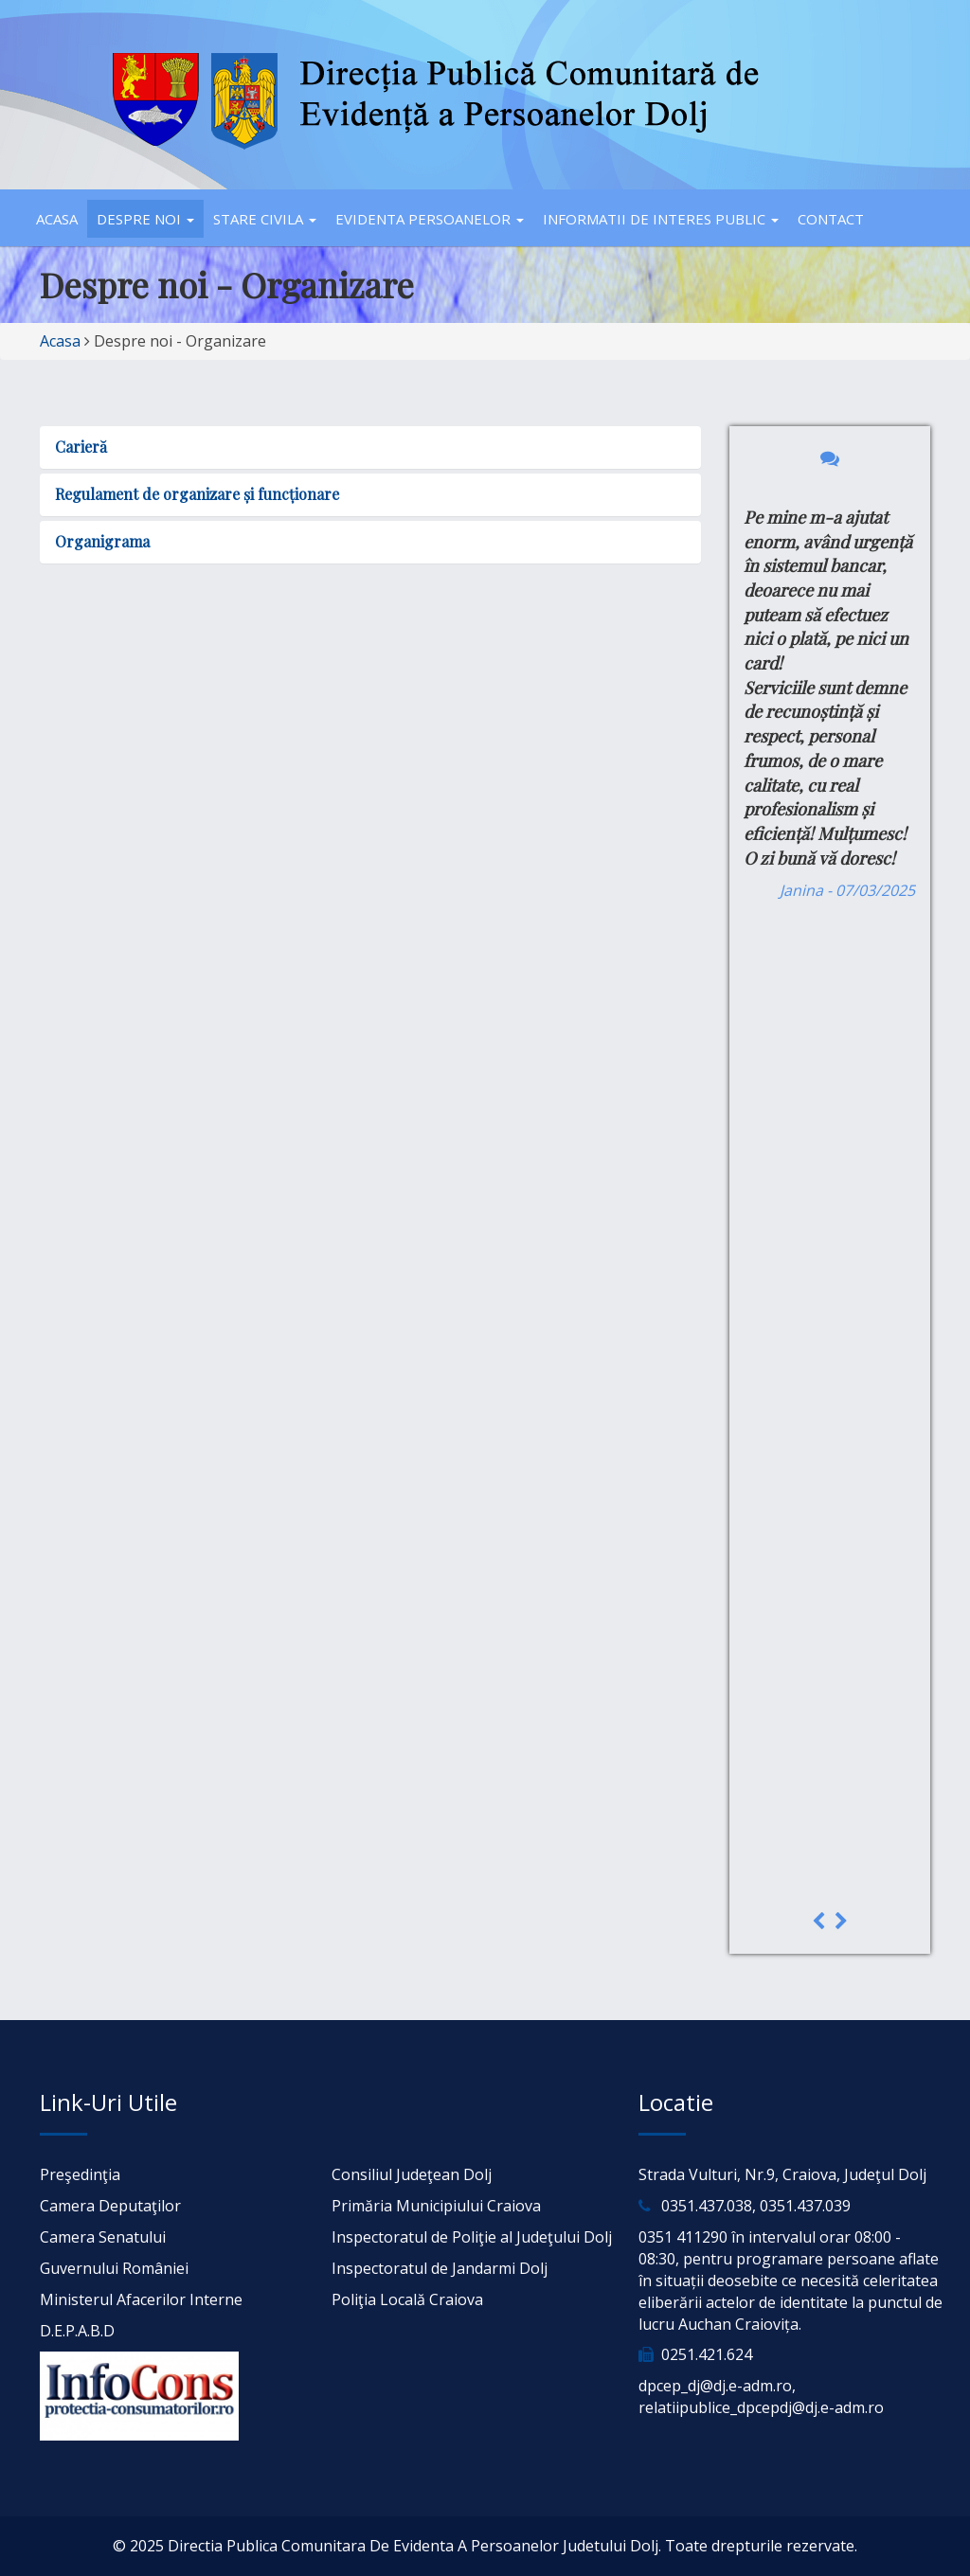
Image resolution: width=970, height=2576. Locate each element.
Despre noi (145, 218)
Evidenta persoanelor (429, 218)
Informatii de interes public (661, 218)
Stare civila (264, 218)
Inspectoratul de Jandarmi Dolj (440, 2268)
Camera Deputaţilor (110, 2205)
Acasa (57, 218)
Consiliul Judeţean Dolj (412, 2174)
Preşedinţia (80, 2174)
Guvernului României (114, 2268)
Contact (831, 218)
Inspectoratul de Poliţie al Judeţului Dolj (472, 2237)
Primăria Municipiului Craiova (436, 2205)
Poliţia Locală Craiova (407, 2299)
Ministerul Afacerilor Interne (141, 2299)
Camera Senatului (103, 2237)
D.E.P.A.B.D (77, 2330)
